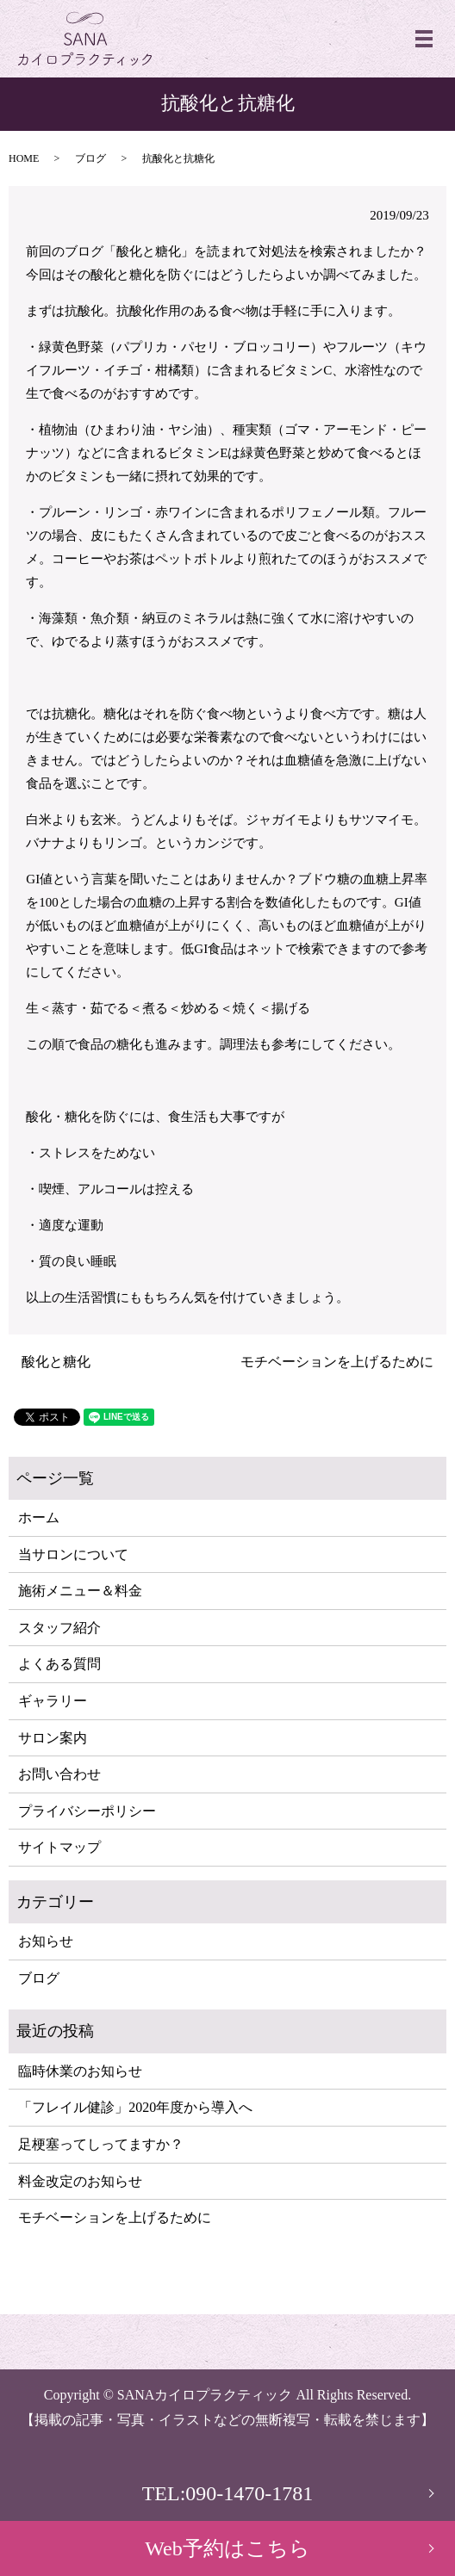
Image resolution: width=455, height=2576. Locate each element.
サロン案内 (52, 1738)
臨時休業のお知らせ (80, 2071)
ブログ (90, 158)
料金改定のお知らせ (80, 2181)
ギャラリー (52, 1701)
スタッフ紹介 (59, 1627)
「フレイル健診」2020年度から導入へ (135, 2107)
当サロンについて (73, 1554)
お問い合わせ (59, 1774)
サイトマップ (59, 1847)
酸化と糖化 (56, 1361)
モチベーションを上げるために (336, 1361)
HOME (24, 158)
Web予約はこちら (227, 2548)
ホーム (38, 1517)
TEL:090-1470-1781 (228, 2493)
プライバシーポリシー (87, 1811)
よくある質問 (59, 1663)
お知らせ (45, 1941)
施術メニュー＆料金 (80, 1590)
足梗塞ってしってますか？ (101, 2144)
